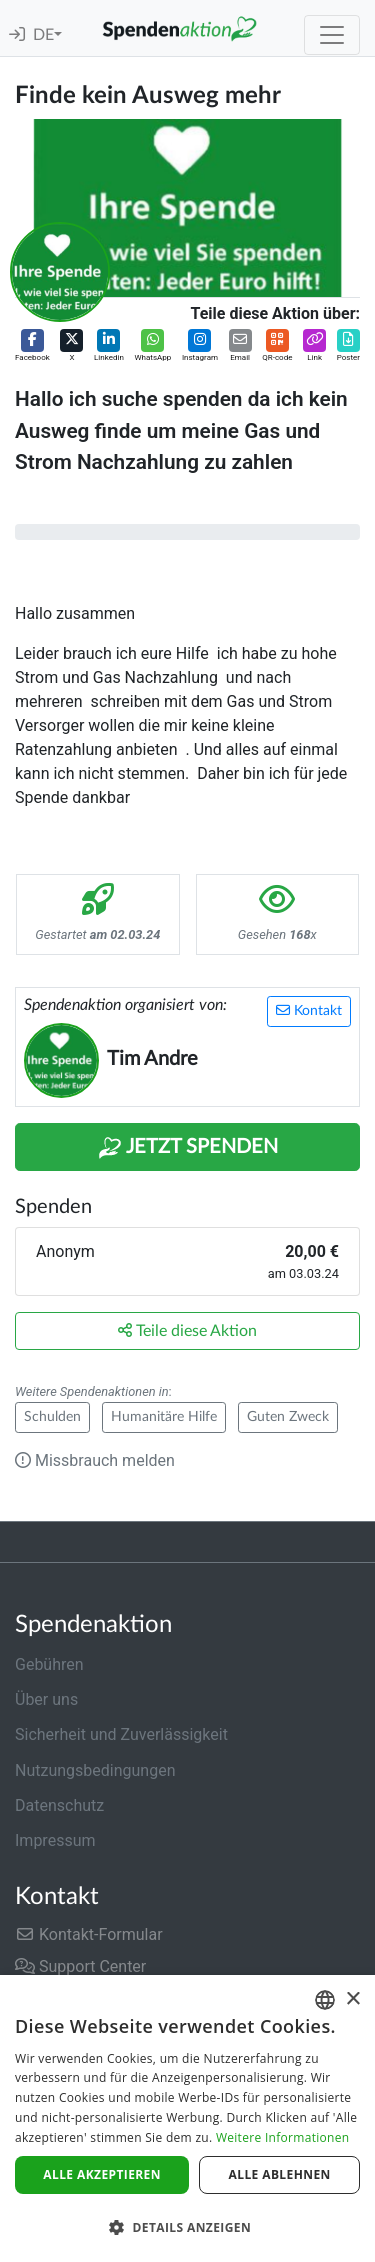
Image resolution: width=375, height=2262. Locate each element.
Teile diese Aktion (187, 1330)
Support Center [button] (80, 1966)
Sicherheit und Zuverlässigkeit (121, 1734)
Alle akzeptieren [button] (102, 2174)
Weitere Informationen (283, 2137)
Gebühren (49, 1664)
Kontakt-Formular (89, 1934)
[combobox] (325, 2000)
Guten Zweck (288, 1417)
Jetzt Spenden (188, 1148)
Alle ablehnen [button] (280, 2174)
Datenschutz (59, 1805)
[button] (32, 346)
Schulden (52, 1417)
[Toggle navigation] (332, 35)
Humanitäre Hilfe (164, 1417)
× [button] (352, 1999)
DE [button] (43, 35)
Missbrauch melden (95, 1460)
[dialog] (187, 2118)
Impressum (55, 1840)
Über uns (46, 1699)
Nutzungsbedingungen (95, 1770)
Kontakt (309, 1010)
